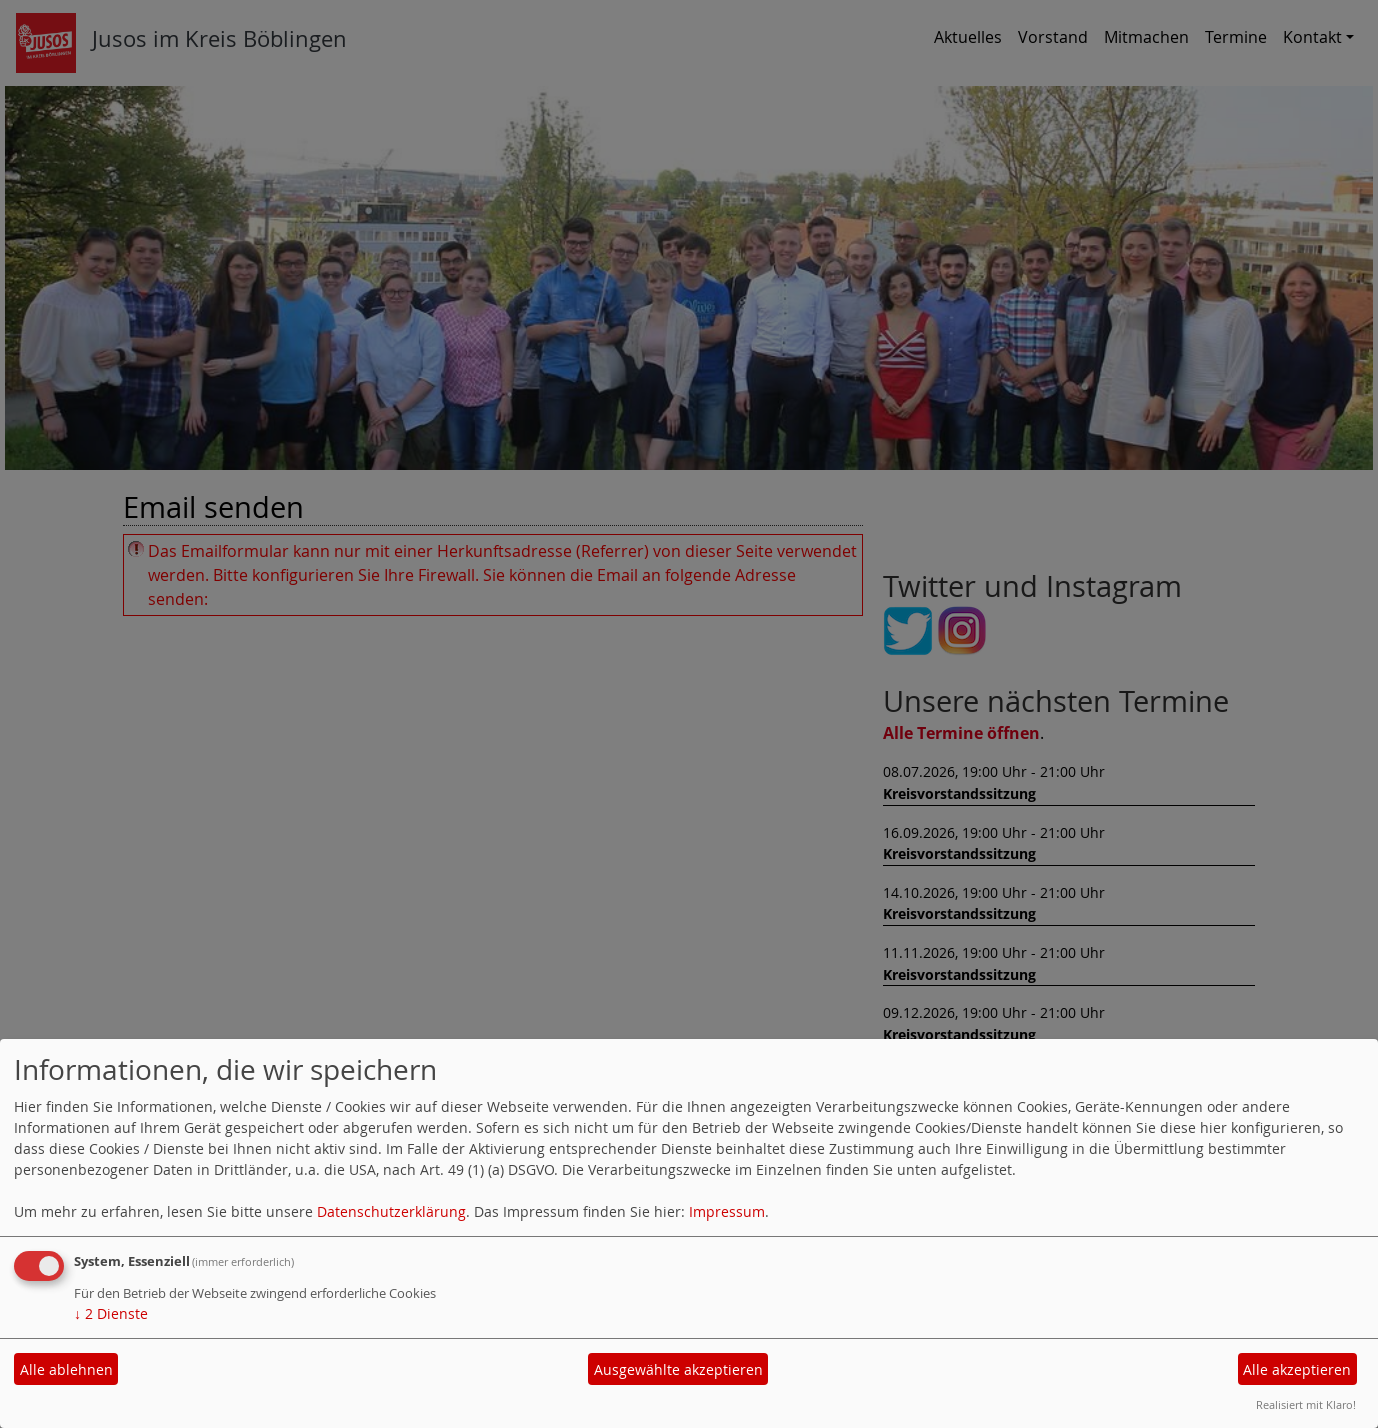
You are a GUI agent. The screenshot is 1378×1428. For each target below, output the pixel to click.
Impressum (727, 1211)
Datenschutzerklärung (391, 1211)
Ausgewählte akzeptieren (678, 1369)
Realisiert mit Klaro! (1306, 1404)
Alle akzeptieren (1297, 1369)
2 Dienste (111, 1313)
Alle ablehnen (66, 1369)
